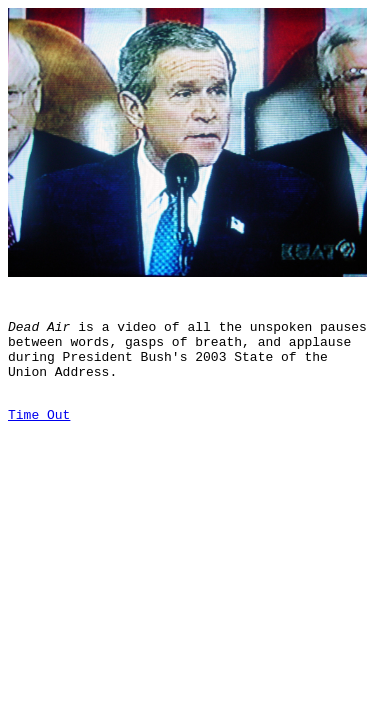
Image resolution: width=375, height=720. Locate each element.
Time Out (39, 438)
